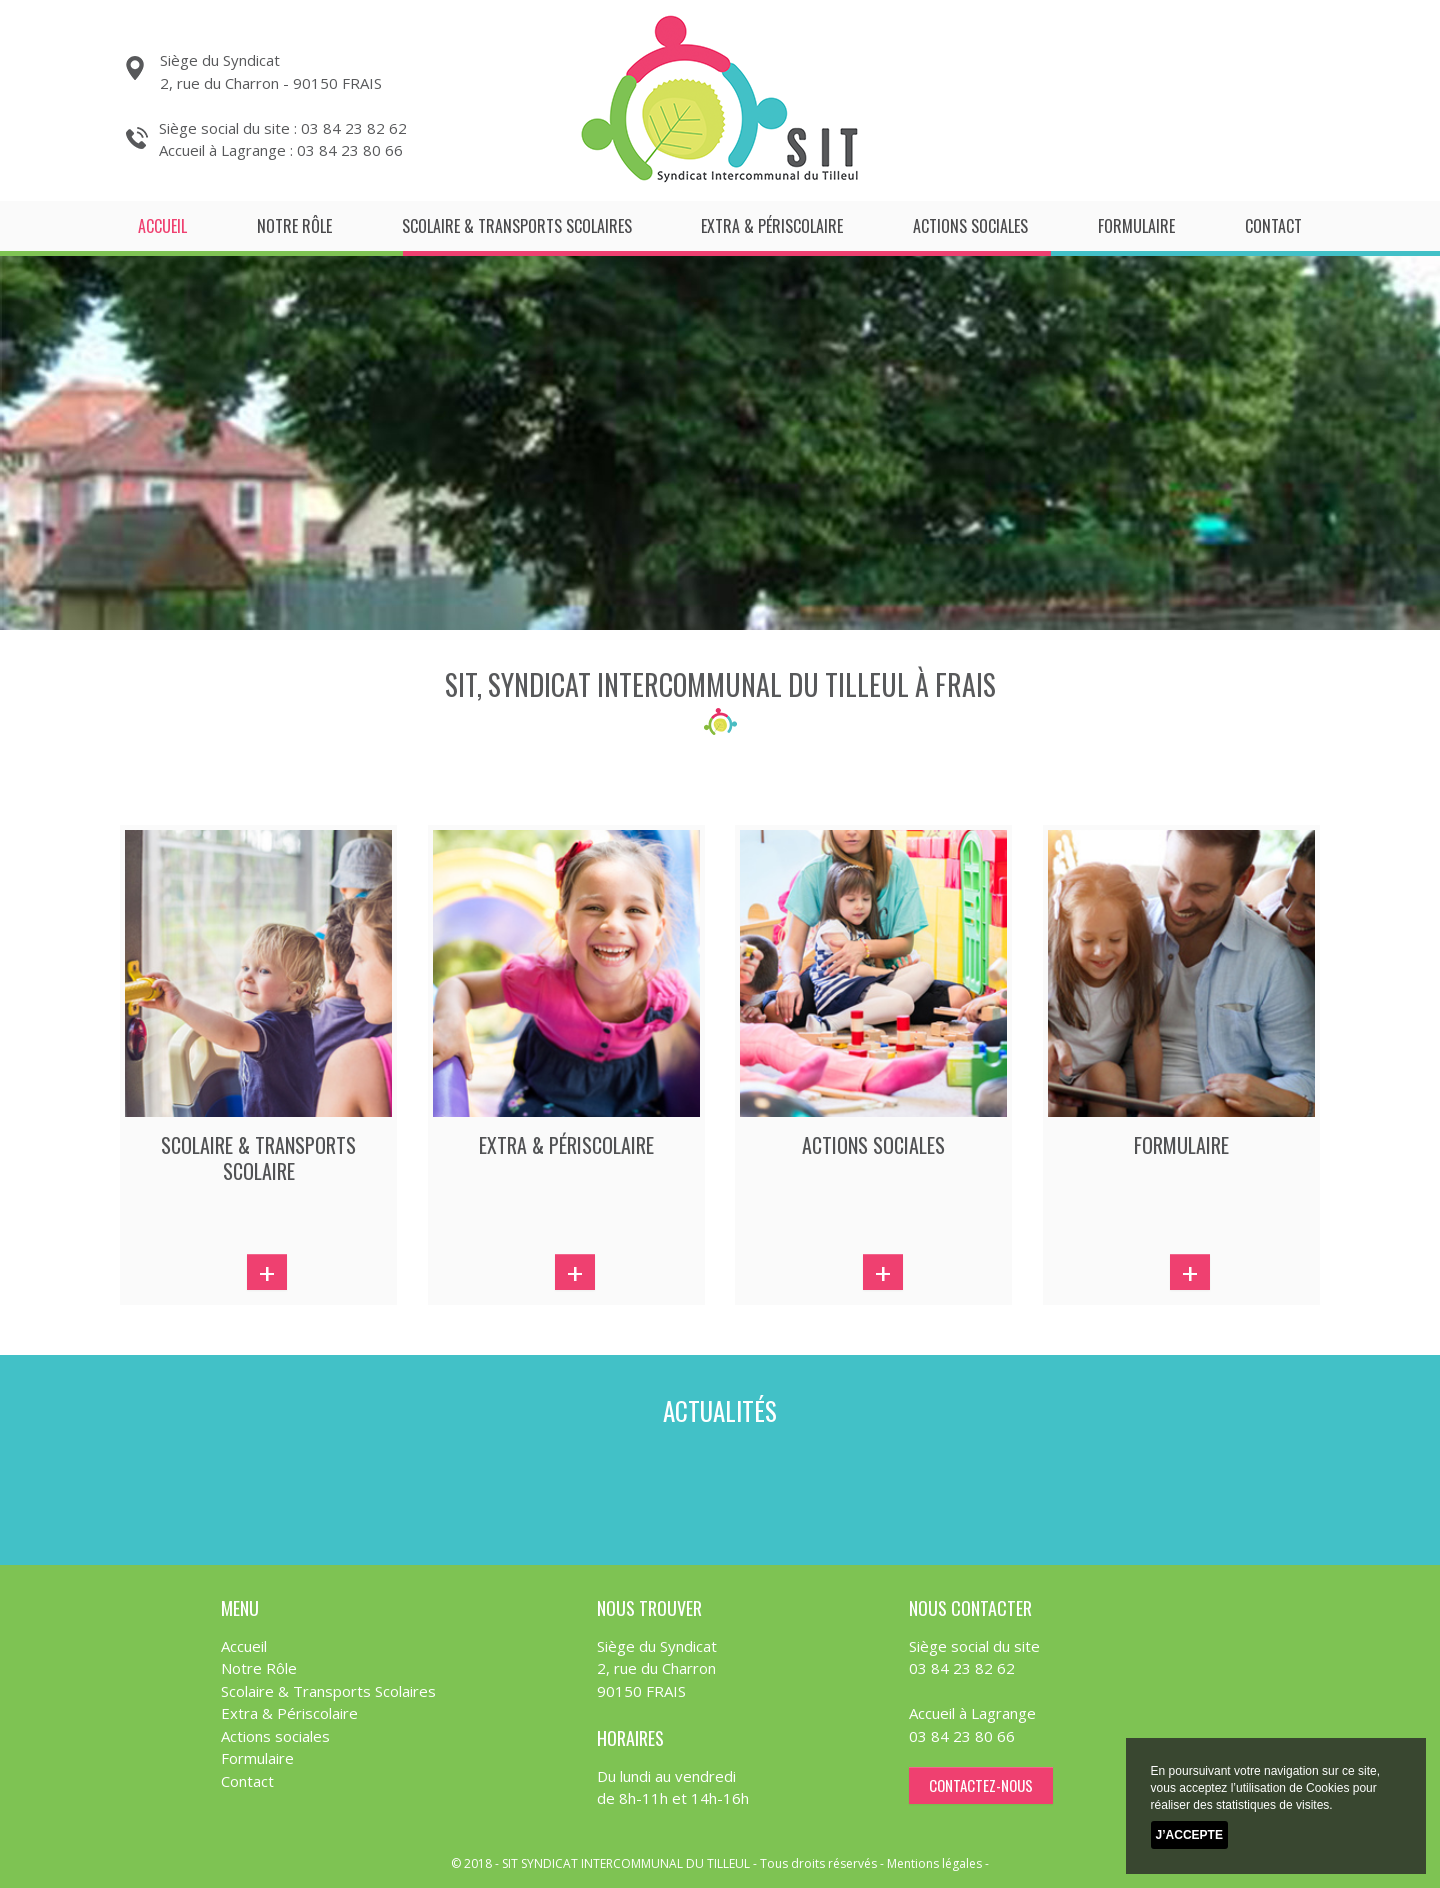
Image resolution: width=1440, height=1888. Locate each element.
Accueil (162, 226)
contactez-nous (981, 1785)
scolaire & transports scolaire (258, 1158)
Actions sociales (970, 226)
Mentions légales (934, 1863)
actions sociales (873, 1145)
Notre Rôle (294, 226)
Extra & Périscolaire (772, 226)
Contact (1273, 226)
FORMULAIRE (1181, 1145)
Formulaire (1136, 226)
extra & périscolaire (566, 1145)
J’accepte (1189, 1835)
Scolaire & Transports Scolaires (517, 226)
